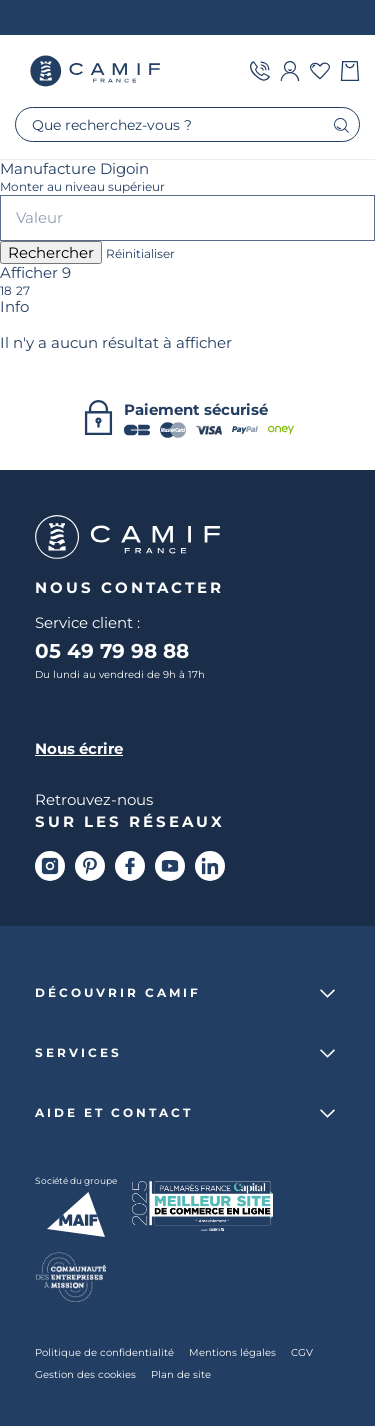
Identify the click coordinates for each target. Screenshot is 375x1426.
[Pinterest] (90, 866)
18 (6, 291)
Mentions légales (232, 1352)
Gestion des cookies (85, 1374)
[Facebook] (130, 866)
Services (78, 1053)
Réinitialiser (140, 254)
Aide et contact (114, 1113)
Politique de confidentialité (104, 1352)
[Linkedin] (210, 866)
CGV (302, 1352)
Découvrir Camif (118, 993)
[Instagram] (50, 866)
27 (23, 291)
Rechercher (51, 252)
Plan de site (181, 1374)
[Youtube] (170, 866)
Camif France (95, 71)
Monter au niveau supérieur (82, 187)
